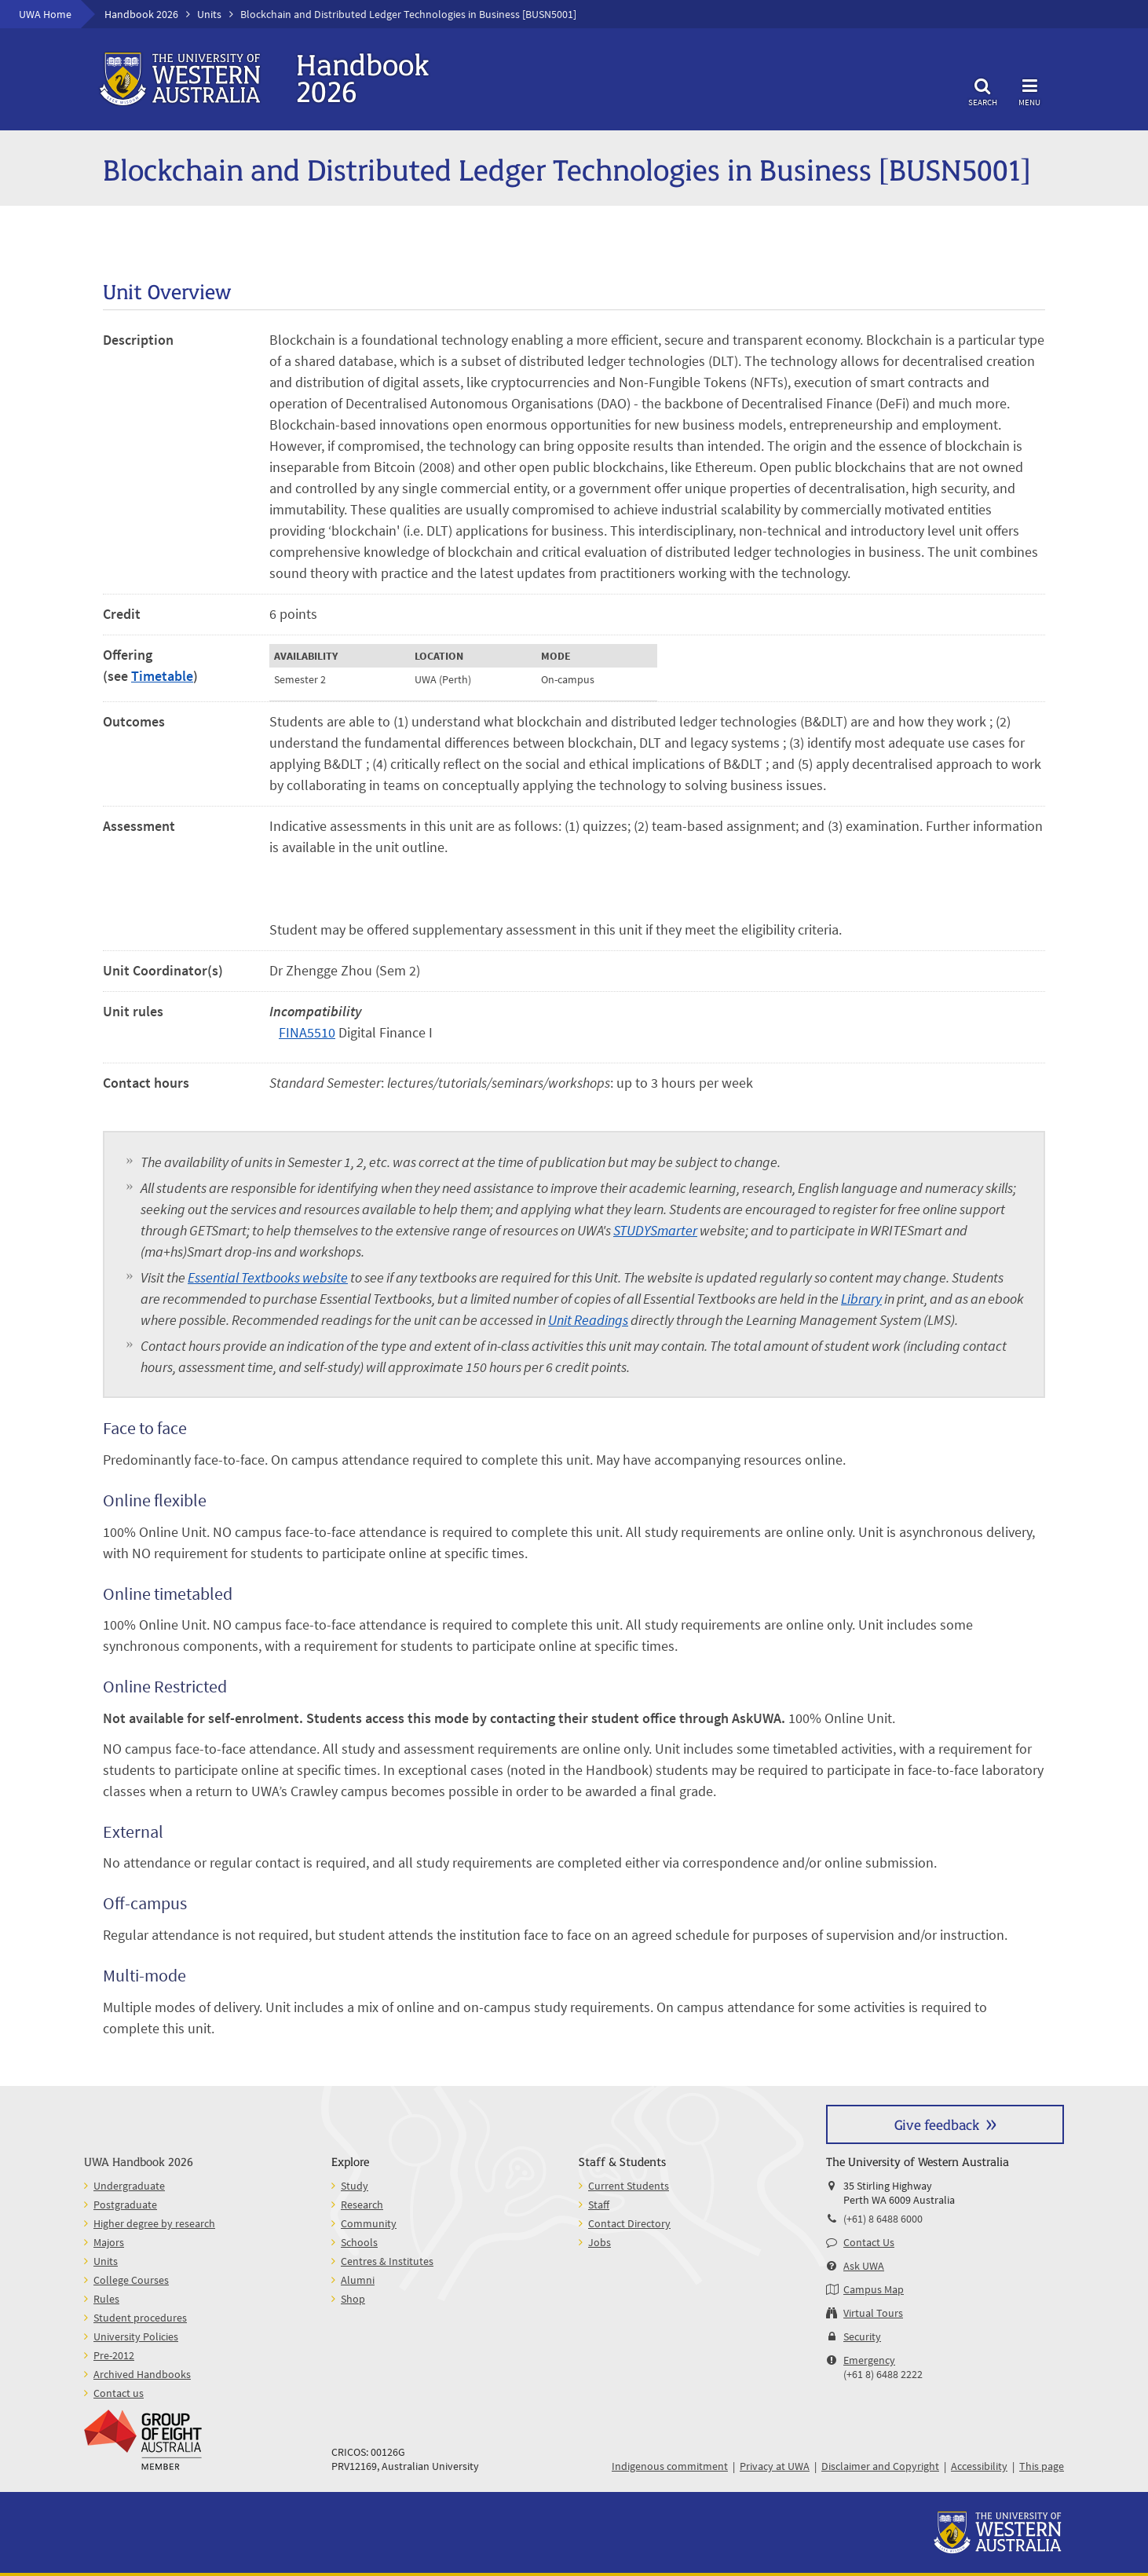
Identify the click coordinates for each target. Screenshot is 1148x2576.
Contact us (118, 2393)
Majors (108, 2242)
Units (209, 14)
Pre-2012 (113, 2355)
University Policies (135, 2336)
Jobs (599, 2242)
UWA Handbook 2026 (138, 2160)
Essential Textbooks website (268, 1277)
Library (861, 1299)
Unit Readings (588, 1320)
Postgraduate (125, 2204)
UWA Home (45, 14)
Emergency (869, 2360)
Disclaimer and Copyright (880, 2466)
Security (862, 2336)
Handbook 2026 (141, 14)
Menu (1029, 90)
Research (362, 2204)
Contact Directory (629, 2223)
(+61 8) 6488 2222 (883, 2374)
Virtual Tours (873, 2313)
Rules (106, 2299)
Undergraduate (129, 2186)
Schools (359, 2242)
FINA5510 (307, 1032)
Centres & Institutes (387, 2261)
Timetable (162, 676)
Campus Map (873, 2289)
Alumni (358, 2280)
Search (982, 90)
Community (369, 2223)
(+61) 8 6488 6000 (883, 2219)
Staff (598, 2204)
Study (354, 2186)
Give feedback (936, 2124)
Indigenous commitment (670, 2466)
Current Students (628, 2186)
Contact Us (868, 2242)
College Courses (131, 2280)
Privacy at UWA (775, 2466)
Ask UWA (863, 2266)
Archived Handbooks (142, 2374)
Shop (353, 2299)
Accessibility (979, 2466)
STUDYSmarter (655, 1230)
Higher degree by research (154, 2223)
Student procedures (140, 2318)
